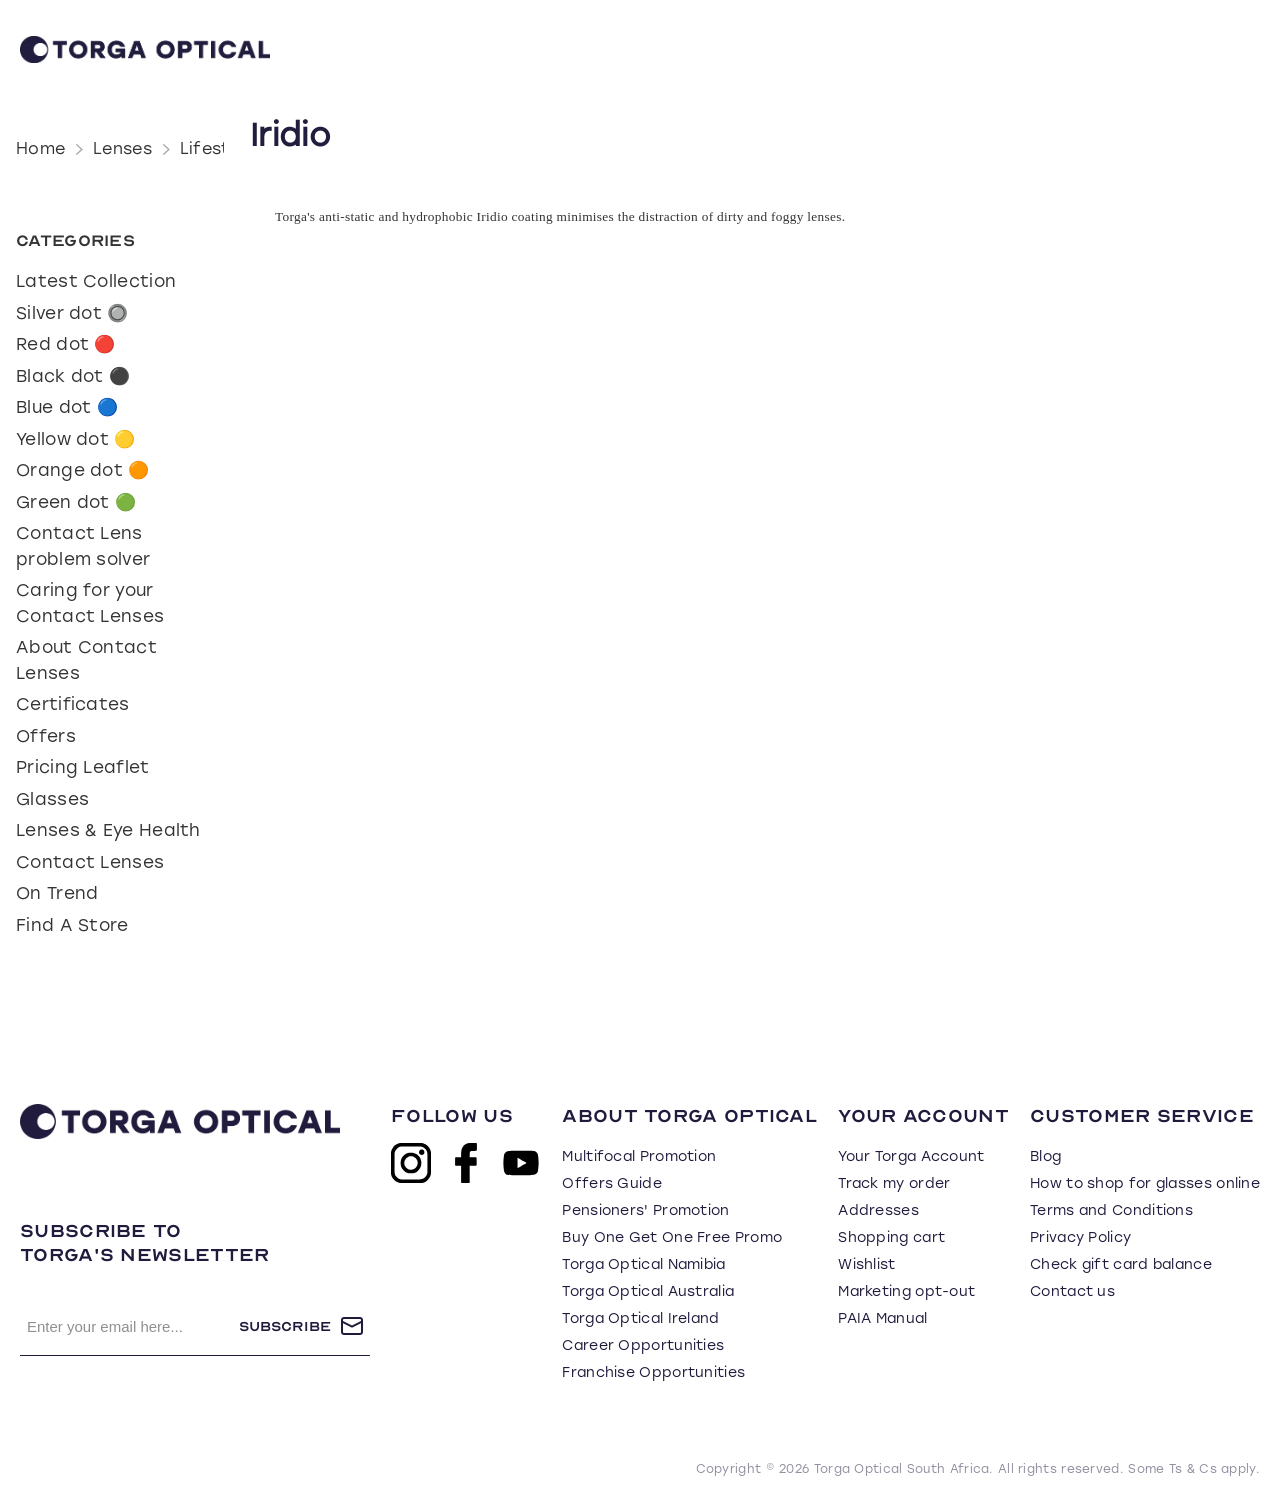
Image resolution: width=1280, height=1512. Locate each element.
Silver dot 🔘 (72, 313)
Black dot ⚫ (73, 376)
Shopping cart (891, 1237)
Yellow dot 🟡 (76, 439)
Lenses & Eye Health (108, 830)
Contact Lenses (90, 862)
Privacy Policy (1080, 1237)
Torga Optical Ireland (640, 1318)
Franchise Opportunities (653, 1372)
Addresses (878, 1210)
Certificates (73, 704)
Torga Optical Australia (648, 1291)
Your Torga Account (911, 1156)
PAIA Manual (882, 1318)
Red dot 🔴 (66, 344)
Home (40, 148)
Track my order (894, 1183)
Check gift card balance (1121, 1264)
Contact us (1072, 1291)
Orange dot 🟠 (83, 470)
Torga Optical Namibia (643, 1264)
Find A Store (72, 925)
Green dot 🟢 (76, 502)
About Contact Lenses (86, 660)
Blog (1045, 1156)
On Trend (57, 893)
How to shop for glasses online (1145, 1183)
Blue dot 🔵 (67, 407)
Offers (46, 736)
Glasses (52, 799)
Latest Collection (96, 281)
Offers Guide (612, 1183)
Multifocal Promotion (639, 1156)
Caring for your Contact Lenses (90, 603)
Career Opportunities (643, 1345)
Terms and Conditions (1111, 1210)
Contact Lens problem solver (83, 546)
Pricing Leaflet (83, 767)
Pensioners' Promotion (645, 1210)
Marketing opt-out (906, 1291)
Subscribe (285, 1326)
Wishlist (866, 1264)
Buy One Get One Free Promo (672, 1237)
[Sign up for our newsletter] (129, 1326)
